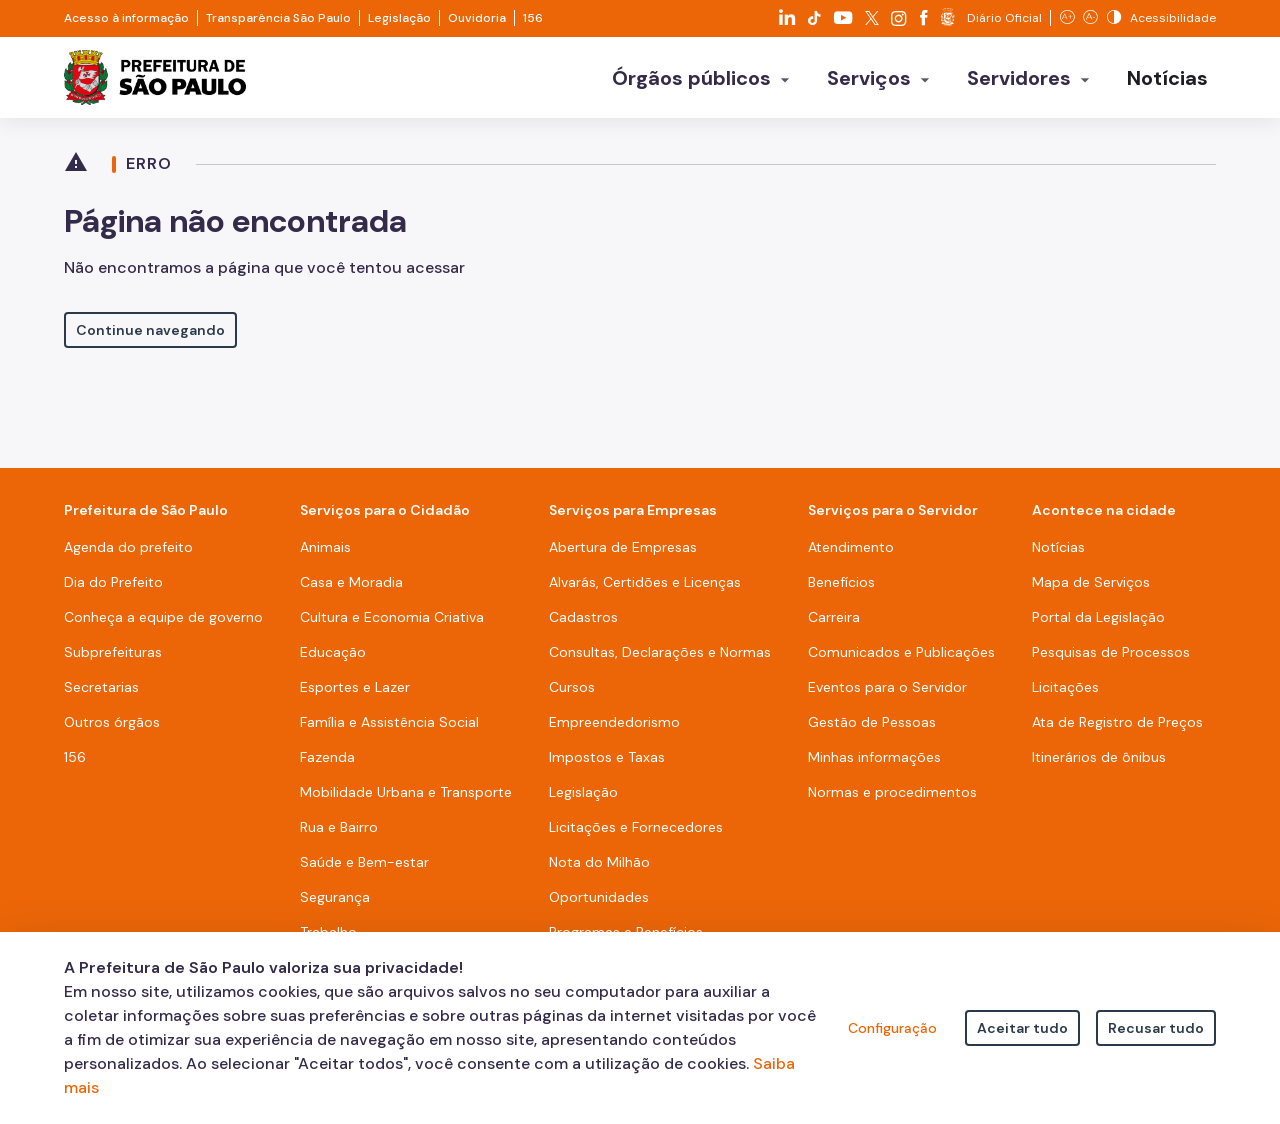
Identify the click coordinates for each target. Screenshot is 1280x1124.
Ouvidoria (477, 18)
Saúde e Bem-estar (364, 869)
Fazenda (327, 764)
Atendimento (851, 554)
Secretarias (101, 694)
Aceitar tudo (1022, 1028)
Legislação (399, 18)
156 (533, 18)
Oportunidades (599, 904)
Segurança (335, 904)
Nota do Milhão (599, 869)
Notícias (1058, 554)
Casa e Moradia (351, 589)
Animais (325, 554)
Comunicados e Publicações (901, 659)
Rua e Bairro (339, 834)
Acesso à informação (126, 18)
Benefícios (841, 589)
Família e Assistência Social (389, 729)
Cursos (572, 694)
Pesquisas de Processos (1111, 659)
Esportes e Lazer (355, 694)
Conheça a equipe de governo (163, 624)
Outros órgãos (112, 729)
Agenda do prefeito (128, 554)
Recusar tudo (1156, 1028)
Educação (333, 659)
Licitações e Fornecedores (636, 834)
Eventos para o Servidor (887, 694)
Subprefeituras (113, 659)
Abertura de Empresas (623, 554)
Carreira (834, 624)
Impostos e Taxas (607, 764)
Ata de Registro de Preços (1117, 729)
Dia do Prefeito (113, 589)
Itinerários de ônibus (1099, 764)
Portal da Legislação (1098, 624)
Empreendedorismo (614, 729)
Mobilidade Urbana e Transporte (406, 799)
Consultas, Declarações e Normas (660, 659)
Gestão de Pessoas (872, 729)
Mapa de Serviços (1091, 589)
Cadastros (583, 624)
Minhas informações (874, 764)
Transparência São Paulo (278, 18)
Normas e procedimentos (892, 799)
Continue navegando (150, 337)
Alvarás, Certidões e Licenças (645, 589)
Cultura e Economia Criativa (392, 624)
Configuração (892, 1028)
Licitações (1065, 694)
